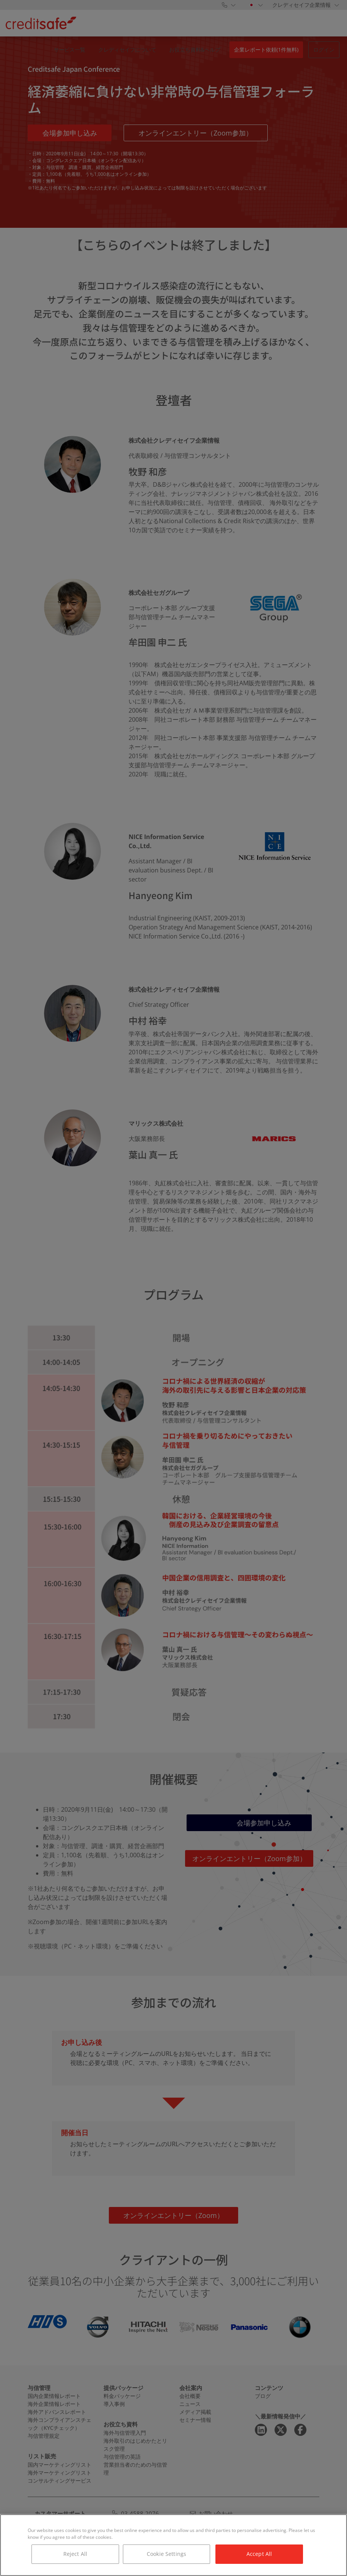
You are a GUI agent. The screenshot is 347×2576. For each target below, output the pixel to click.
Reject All (75, 2553)
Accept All (259, 2553)
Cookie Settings (166, 2553)
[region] (173, 2545)
